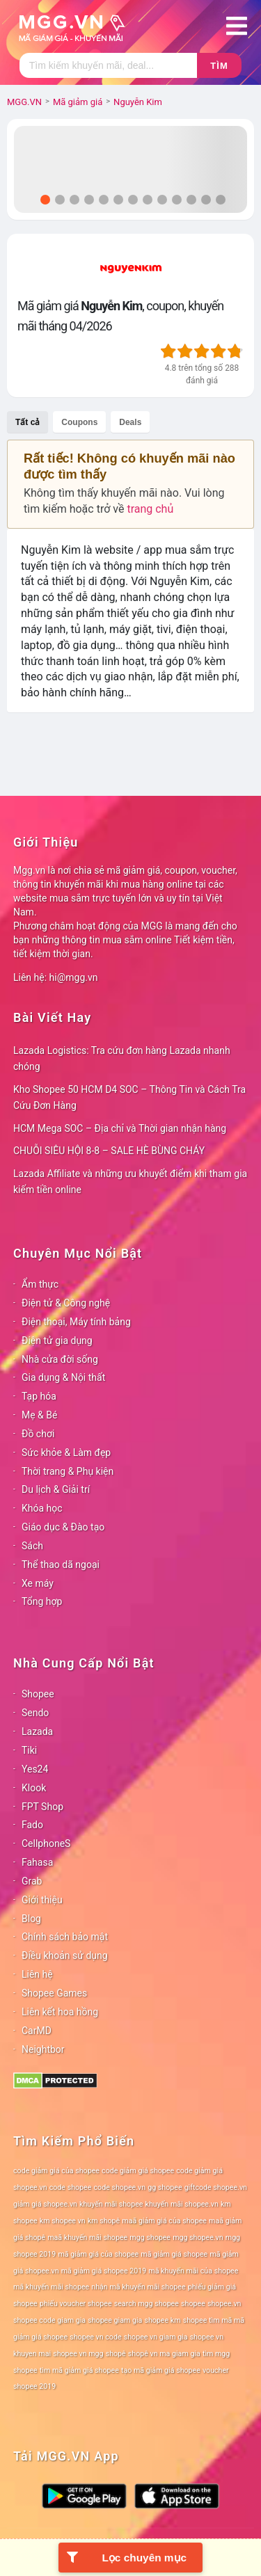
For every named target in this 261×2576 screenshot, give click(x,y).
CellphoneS (46, 1843)
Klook (34, 1787)
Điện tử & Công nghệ (66, 1303)
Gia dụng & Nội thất (63, 1377)
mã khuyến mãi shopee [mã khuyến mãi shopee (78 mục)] (51, 2286)
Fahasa (37, 1862)
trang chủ (150, 508)
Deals (130, 422)
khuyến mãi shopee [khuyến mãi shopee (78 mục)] (111, 2204)
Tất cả (27, 422)
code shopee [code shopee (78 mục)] (70, 2187)
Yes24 (35, 1769)
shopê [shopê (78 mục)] (116, 2353)
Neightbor (43, 2049)
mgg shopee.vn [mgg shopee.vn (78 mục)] (198, 2237)
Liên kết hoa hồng (60, 2011)
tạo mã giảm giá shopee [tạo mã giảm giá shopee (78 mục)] (160, 2370)
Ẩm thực (40, 1284)
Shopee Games (54, 1993)
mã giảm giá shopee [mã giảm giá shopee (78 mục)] (174, 2254)
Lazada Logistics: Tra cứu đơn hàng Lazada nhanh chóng (121, 1058)
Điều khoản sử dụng (65, 1955)
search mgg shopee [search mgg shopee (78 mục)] (146, 2303)
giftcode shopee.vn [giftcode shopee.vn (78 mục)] (215, 2187)
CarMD (37, 2030)
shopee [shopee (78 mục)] (193, 2303)
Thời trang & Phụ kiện (67, 1471)
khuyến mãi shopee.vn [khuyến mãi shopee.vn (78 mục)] (182, 2204)
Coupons (79, 422)
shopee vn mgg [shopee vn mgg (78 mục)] (78, 2353)
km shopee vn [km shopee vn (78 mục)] (63, 2220)
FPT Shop (42, 1806)
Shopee (38, 1693)
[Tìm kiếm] (108, 65)
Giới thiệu (42, 1899)
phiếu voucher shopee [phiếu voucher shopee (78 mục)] (76, 2303)
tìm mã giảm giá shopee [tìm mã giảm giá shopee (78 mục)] (79, 2370)
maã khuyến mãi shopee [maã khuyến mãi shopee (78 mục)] (87, 2237)
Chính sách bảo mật (65, 1936)
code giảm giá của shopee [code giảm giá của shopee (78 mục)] (56, 2170)
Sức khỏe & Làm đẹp (66, 1452)
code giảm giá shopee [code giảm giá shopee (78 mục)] (138, 2170)
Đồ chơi (38, 1433)
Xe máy (38, 1583)
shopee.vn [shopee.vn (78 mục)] (224, 2303)
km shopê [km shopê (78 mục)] (104, 2220)
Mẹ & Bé (39, 1415)
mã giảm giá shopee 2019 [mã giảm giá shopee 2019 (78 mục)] (104, 2270)
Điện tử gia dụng (57, 1340)
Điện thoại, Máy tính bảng (76, 1321)
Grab (32, 1881)
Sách (32, 1545)
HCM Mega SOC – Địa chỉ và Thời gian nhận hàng (119, 1128)
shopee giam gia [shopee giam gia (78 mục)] (115, 2320)
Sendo (35, 1712)
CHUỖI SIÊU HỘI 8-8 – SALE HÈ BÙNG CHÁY (109, 1150)
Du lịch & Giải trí (56, 1489)
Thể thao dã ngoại (61, 1564)
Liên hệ (37, 1974)
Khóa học (42, 1508)
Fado (32, 1824)
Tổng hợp (42, 1601)
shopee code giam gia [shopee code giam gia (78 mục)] (49, 2320)
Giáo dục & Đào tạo (63, 1527)
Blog (31, 1918)
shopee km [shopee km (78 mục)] (162, 2320)
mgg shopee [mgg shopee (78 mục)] (150, 2237)
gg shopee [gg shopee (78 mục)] (165, 2187)
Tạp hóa (39, 1396)
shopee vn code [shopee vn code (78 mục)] (95, 2337)
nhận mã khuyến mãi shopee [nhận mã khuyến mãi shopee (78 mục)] (138, 2286)
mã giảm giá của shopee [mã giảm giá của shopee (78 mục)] (98, 2254)
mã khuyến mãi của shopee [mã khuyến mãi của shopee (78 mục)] (193, 2270)
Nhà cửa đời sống (60, 1359)
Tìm (219, 66)
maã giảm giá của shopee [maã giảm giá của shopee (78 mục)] (164, 2220)
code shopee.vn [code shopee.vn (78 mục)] (120, 2187)
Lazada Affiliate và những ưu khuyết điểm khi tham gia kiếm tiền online (130, 1181)
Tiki (29, 1750)
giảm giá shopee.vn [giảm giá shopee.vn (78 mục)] (45, 2204)
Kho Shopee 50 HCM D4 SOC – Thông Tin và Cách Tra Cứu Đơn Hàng (129, 1097)
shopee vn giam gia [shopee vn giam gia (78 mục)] (156, 2337)
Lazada (37, 1731)
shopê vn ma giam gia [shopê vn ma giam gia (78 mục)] (164, 2353)
